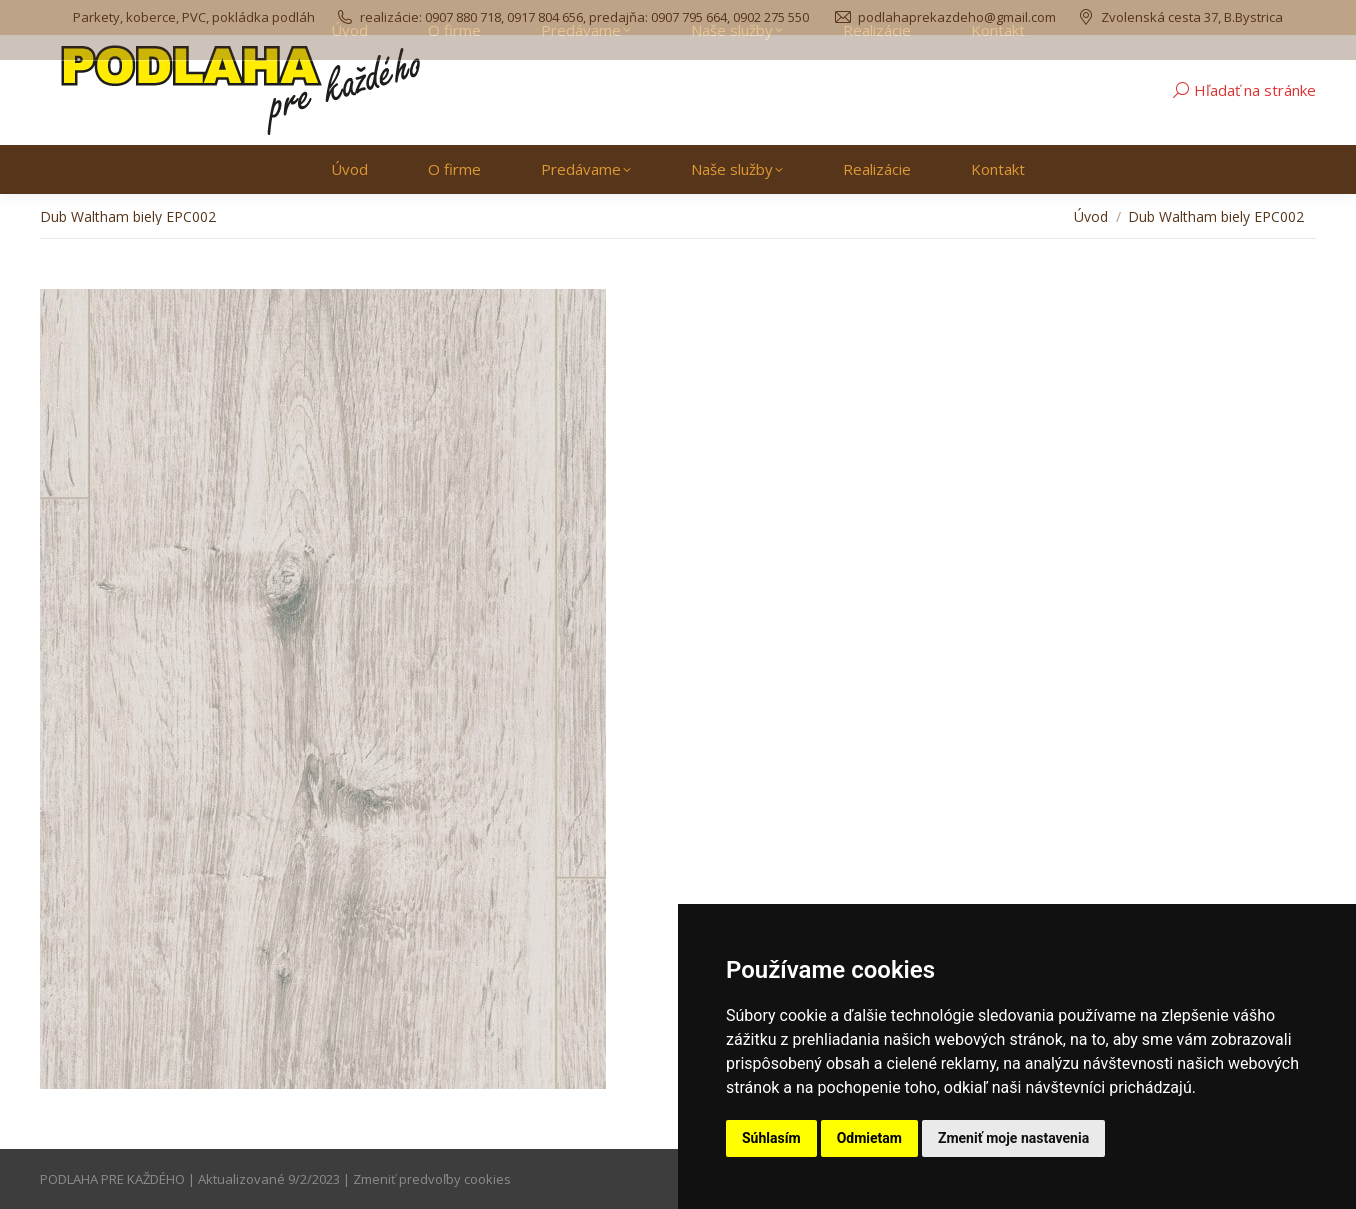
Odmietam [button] (869, 1138)
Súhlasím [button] (771, 1138)
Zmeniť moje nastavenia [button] (1013, 1138)
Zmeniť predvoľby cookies (432, 1179)
